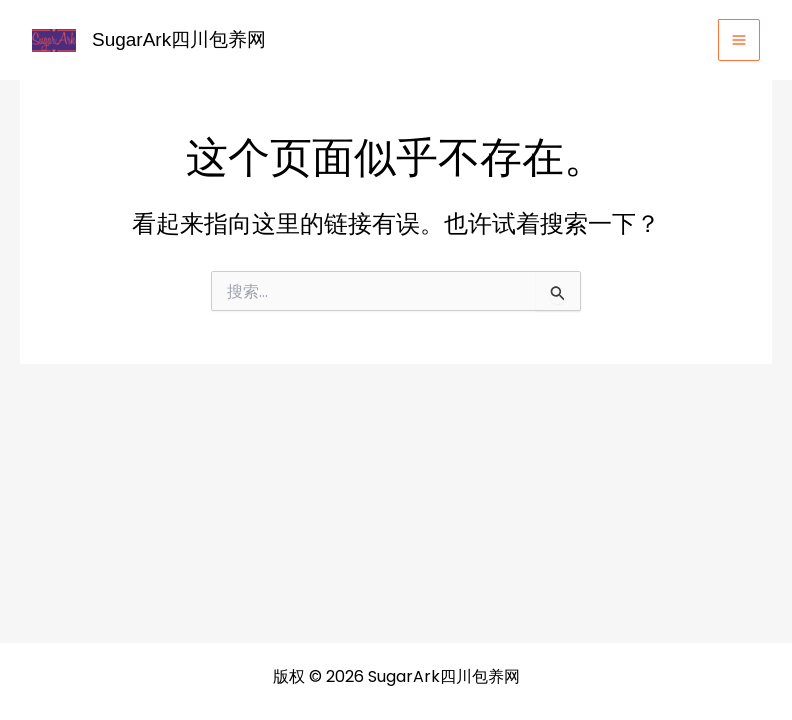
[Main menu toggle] (739, 40)
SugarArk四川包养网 (179, 39)
